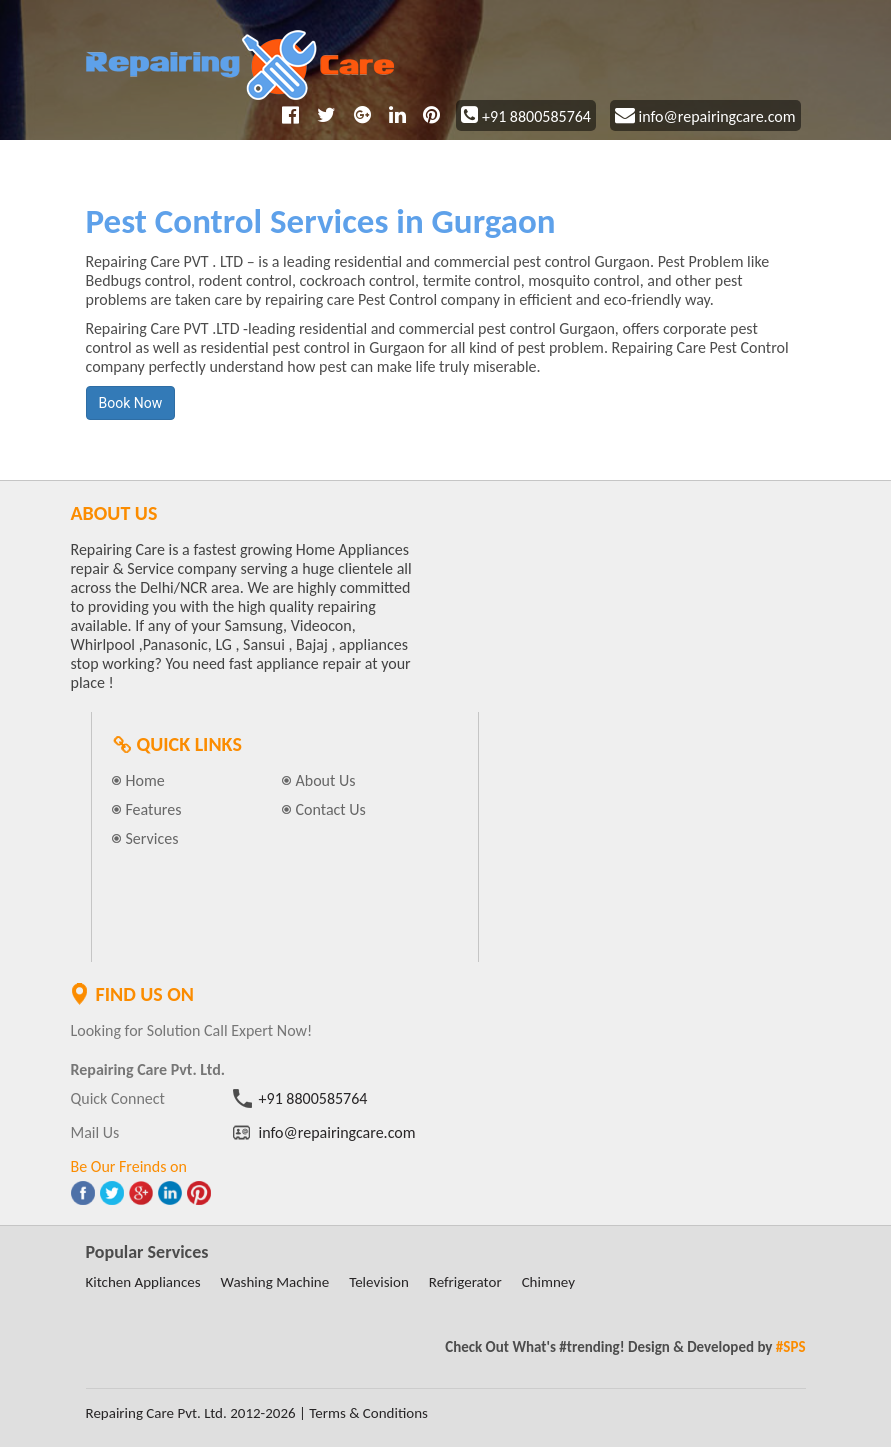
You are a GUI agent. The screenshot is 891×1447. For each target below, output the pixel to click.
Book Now (131, 403)
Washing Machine (275, 1282)
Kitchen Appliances (143, 1282)
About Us (326, 780)
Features (154, 809)
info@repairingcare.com (705, 116)
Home (145, 780)
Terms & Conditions (368, 1413)
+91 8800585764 (526, 116)
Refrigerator (465, 1282)
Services (152, 838)
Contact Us (331, 809)
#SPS (791, 1347)
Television (379, 1282)
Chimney (548, 1282)
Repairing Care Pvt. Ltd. (156, 1413)
